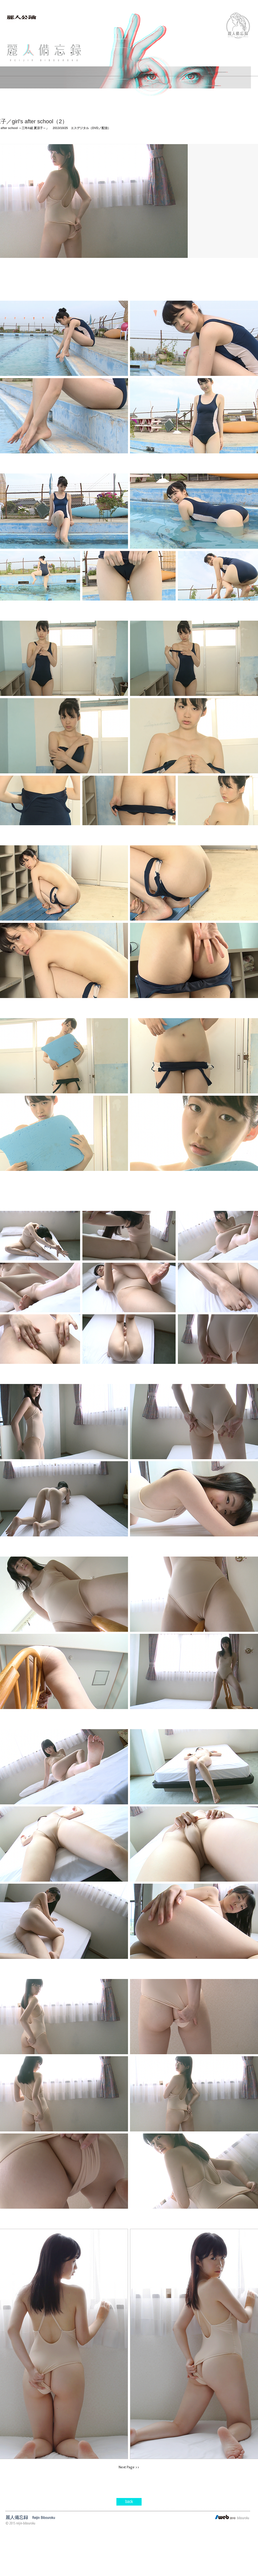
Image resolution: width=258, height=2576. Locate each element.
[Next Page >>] (129, 2467)
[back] (129, 2502)
